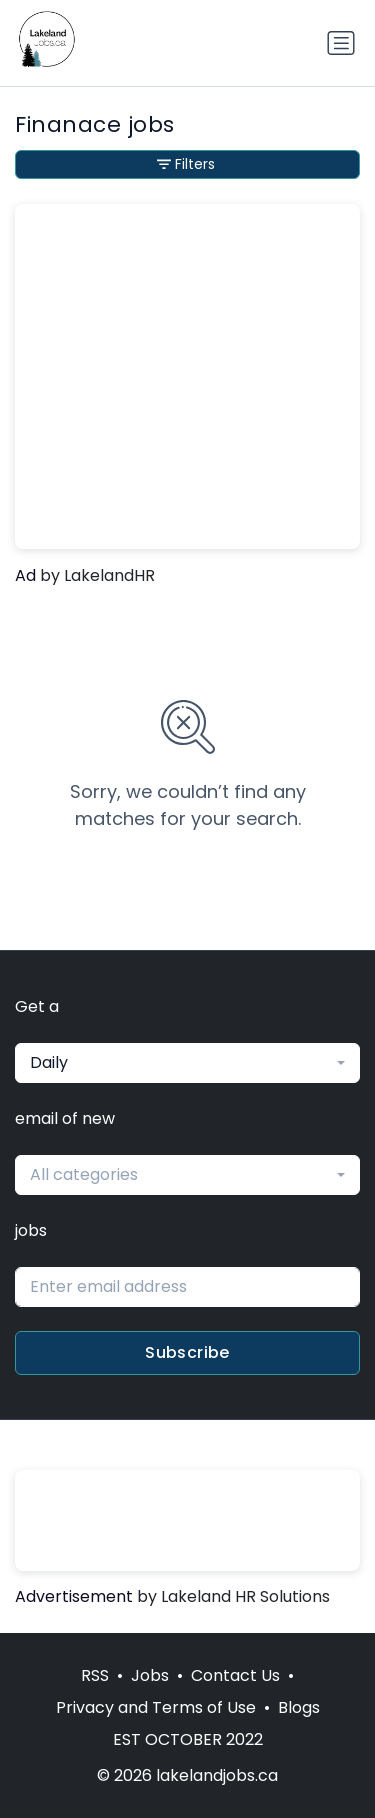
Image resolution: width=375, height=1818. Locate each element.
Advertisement (74, 1596)
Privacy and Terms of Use (156, 1707)
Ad (25, 575)
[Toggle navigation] (341, 43)
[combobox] (187, 1063)
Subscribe (187, 1352)
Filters (186, 164)
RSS (95, 1675)
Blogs (299, 1707)
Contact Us (235, 1675)
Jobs (150, 1675)
